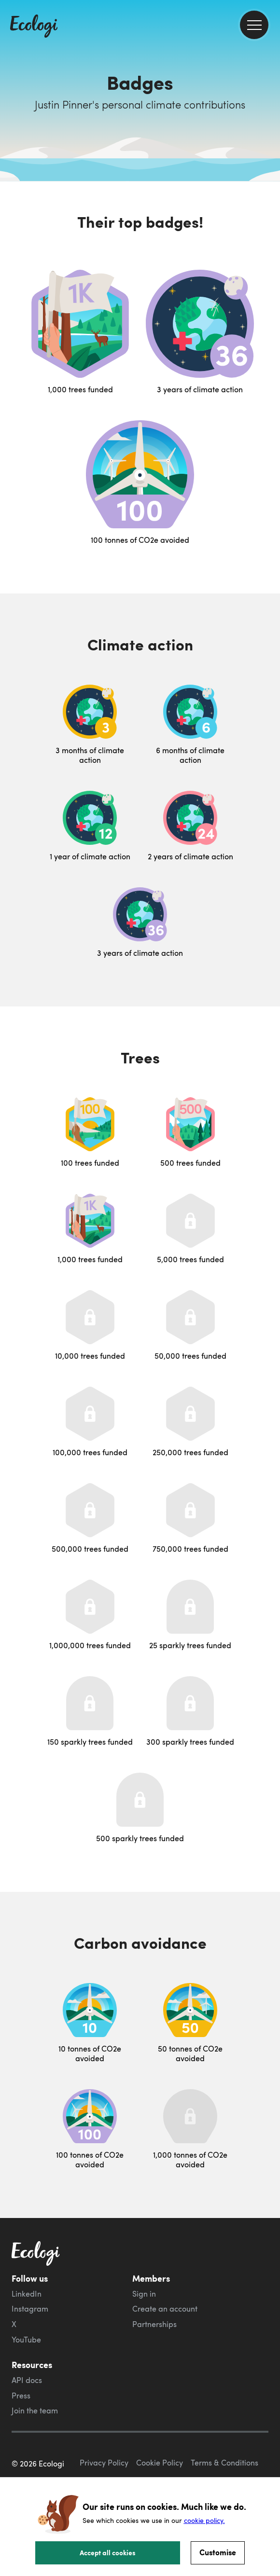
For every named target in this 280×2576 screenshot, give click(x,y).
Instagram (30, 2309)
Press (21, 2395)
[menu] (254, 25)
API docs (27, 2380)
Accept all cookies (108, 2552)
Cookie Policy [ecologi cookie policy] (159, 2462)
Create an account (164, 2309)
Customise (217, 2552)
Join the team (35, 2410)
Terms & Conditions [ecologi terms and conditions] (224, 2462)
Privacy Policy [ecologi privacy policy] (104, 2462)
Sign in (144, 2294)
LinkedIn (27, 2294)
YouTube (26, 2339)
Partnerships (154, 2324)
